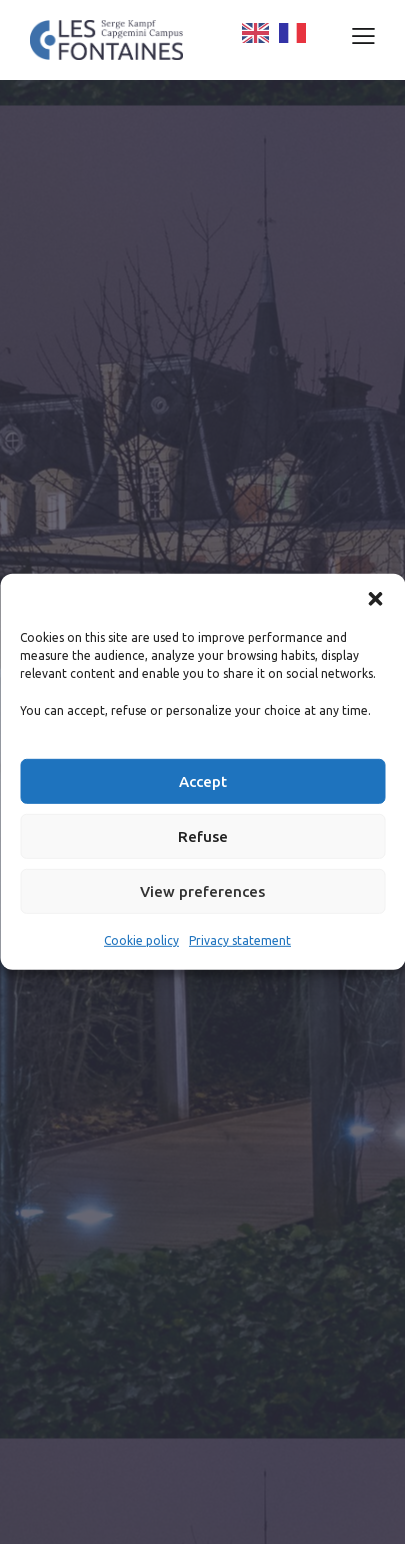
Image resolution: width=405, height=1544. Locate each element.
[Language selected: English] (302, 33)
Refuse (203, 836)
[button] (375, 599)
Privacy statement (240, 940)
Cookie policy (141, 940)
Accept (203, 781)
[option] (292, 33)
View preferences (202, 891)
